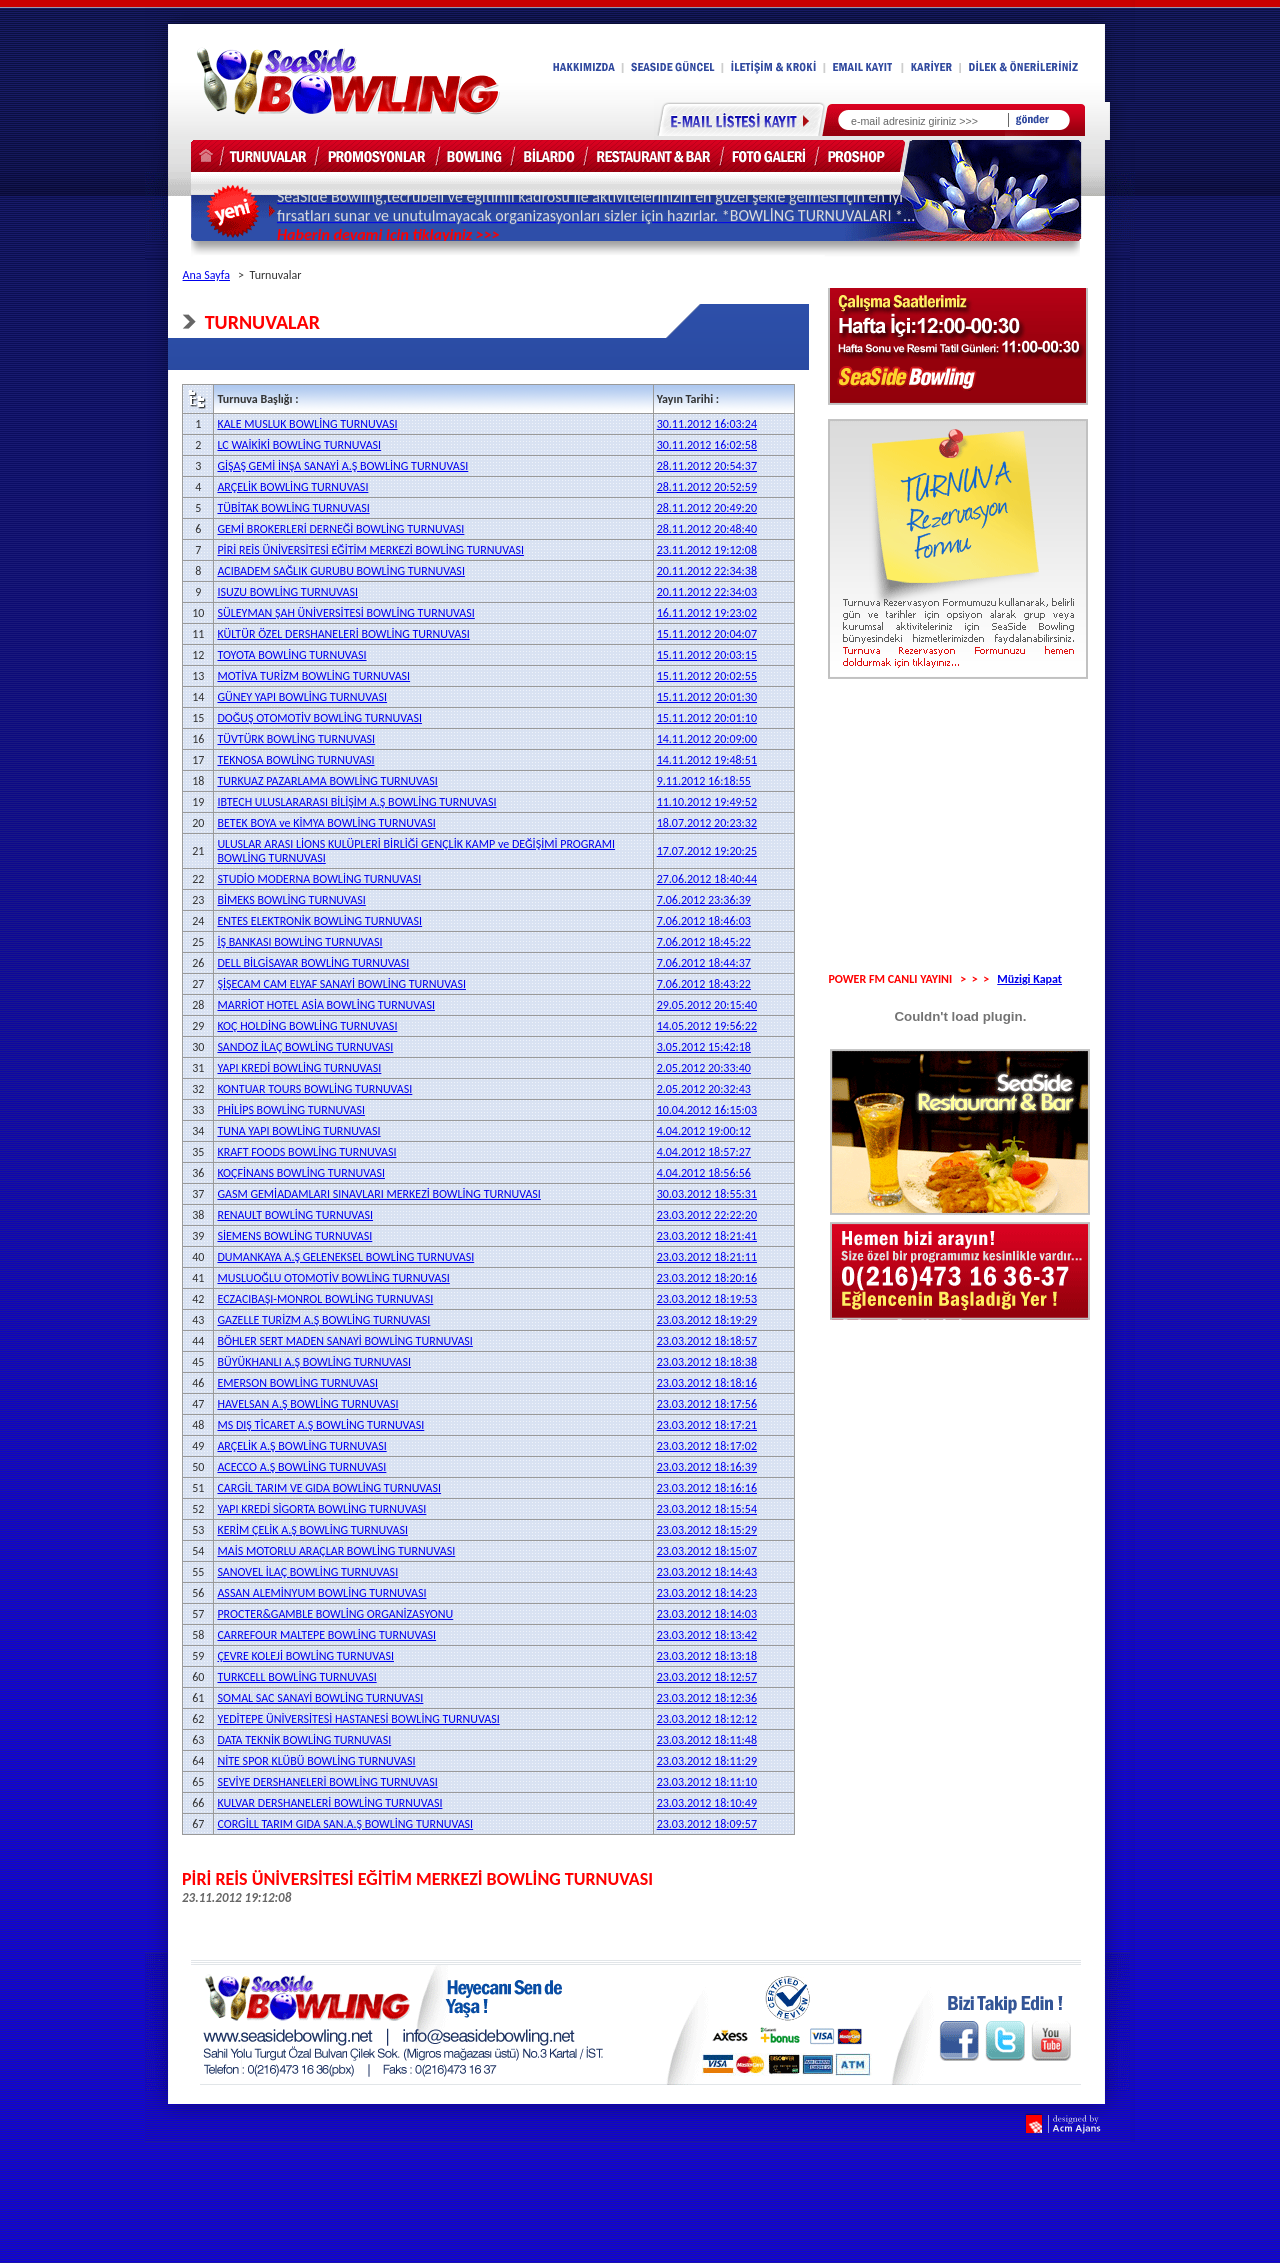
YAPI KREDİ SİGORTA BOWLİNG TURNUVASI (321, 1509)
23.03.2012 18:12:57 (707, 1677)
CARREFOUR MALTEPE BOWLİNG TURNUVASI (326, 1635)
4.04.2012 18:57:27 (704, 1152)
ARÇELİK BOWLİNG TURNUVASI (292, 487)
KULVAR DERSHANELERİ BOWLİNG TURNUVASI (329, 1803)
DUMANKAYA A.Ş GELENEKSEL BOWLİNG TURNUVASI (345, 1257)
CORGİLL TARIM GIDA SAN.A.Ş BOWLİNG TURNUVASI (345, 1824)
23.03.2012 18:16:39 (707, 1467)
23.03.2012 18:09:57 (707, 1824)
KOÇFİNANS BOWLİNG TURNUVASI (301, 1173)
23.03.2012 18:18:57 (707, 1341)
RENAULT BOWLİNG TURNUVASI (295, 1215)
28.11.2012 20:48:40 (707, 529)
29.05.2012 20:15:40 (707, 1005)
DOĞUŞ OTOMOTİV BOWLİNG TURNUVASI (319, 718)
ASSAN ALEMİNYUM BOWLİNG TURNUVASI (321, 1593)
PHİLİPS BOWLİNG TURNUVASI (291, 1110)
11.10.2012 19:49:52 (707, 802)
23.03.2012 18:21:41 (707, 1236)
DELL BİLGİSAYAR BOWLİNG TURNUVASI (313, 963)
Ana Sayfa (206, 275)
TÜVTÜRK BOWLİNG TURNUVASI (296, 739)
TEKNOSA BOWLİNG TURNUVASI (295, 760)
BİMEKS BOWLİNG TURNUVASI (291, 900)
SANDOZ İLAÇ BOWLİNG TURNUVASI (305, 1047)
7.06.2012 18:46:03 (704, 921)
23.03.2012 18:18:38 (707, 1362)
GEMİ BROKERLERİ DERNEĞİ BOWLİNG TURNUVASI (340, 529)
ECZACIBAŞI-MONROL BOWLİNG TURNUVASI (325, 1299)
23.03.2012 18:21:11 (707, 1257)
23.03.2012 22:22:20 (707, 1215)
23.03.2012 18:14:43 (707, 1572)
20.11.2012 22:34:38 (707, 571)
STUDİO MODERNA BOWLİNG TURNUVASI (319, 879)
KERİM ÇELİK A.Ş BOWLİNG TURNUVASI (312, 1530)
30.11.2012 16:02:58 (707, 445)
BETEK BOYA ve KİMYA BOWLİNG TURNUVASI (326, 823)
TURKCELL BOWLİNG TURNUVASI (296, 1677)
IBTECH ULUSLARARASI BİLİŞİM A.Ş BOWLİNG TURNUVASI (356, 802)
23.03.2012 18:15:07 (707, 1551)
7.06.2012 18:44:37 (704, 963)
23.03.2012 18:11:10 (707, 1782)
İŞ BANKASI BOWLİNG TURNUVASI (299, 942)
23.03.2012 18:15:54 (707, 1509)
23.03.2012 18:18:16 (707, 1383)
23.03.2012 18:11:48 (707, 1740)
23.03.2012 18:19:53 (707, 1299)
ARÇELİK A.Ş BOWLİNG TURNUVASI (301, 1446)
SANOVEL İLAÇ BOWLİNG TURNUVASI (307, 1572)
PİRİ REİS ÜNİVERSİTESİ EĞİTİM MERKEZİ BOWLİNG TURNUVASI (370, 550)
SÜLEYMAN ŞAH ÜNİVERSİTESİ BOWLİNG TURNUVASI (345, 613)
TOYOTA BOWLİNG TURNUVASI (291, 655)
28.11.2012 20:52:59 (707, 487)
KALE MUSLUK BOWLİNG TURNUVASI (307, 424)
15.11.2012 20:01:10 (707, 718)
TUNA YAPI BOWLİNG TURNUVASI (298, 1131)
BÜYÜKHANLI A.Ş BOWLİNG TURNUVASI (314, 1362)
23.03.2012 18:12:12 (707, 1719)
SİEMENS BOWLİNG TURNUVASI (294, 1236)
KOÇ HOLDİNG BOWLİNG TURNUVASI (307, 1026)
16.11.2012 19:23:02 (707, 613)
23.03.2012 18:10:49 (707, 1803)
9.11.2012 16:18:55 (704, 781)
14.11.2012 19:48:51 (707, 760)
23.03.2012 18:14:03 (707, 1614)
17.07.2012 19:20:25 (707, 851)
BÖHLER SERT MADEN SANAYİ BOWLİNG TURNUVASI (344, 1341)
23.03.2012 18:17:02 (707, 1446)
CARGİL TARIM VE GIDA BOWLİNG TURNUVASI (329, 1488)
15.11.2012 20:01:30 (707, 697)
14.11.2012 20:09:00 (707, 739)
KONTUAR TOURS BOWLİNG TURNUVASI (314, 1089)
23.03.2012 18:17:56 (707, 1404)
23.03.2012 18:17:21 (707, 1425)
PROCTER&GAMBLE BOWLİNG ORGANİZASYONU (335, 1614)
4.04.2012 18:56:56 (704, 1173)
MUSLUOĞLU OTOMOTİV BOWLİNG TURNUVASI (333, 1278)
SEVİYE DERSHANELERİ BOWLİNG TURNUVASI (327, 1782)
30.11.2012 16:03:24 (707, 424)
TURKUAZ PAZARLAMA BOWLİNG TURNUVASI (327, 781)
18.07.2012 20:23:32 (707, 823)
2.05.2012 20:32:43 (704, 1089)
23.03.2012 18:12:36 (707, 1698)
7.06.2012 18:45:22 (704, 942)
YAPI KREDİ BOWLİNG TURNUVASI (299, 1068)
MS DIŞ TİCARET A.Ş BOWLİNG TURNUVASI (320, 1425)
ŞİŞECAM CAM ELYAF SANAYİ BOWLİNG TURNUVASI (341, 984)
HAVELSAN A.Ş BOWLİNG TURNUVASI (307, 1404)
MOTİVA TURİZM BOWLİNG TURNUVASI (313, 676)
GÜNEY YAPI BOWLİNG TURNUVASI (302, 697)
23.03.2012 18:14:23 (707, 1593)
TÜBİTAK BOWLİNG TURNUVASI (293, 508)
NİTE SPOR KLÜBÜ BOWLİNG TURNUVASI (316, 1761)
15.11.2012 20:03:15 (707, 655)
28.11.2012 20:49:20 (707, 508)
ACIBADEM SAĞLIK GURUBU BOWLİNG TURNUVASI (341, 571)
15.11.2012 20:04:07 (707, 634)
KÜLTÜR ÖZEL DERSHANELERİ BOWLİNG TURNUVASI (343, 634)
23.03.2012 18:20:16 (707, 1278)
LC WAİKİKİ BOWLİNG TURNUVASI (299, 445)
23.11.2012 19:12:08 (707, 550)
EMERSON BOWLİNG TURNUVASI (297, 1383)
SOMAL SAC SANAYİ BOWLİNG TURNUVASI (320, 1698)
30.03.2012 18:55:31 (707, 1194)
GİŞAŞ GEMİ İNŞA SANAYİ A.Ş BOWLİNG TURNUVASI (342, 466)
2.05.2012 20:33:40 (704, 1068)
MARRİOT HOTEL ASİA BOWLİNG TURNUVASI (326, 1005)
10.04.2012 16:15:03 (707, 1110)
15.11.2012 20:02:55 (707, 676)
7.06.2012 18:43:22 (704, 984)
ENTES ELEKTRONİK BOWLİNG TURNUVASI (319, 921)
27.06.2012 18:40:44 (707, 879)
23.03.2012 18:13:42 (707, 1635)
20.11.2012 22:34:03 (707, 592)
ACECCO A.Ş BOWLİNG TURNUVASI (301, 1467)
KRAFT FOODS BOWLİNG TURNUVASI (306, 1152)
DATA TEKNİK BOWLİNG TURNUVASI (304, 1740)
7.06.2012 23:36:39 (704, 900)
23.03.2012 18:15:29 (707, 1530)
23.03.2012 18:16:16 (707, 1488)
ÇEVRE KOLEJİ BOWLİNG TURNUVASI (305, 1656)
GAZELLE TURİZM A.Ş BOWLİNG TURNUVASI (323, 1320)
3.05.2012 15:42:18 (704, 1047)
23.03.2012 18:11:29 (707, 1761)
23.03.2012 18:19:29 (707, 1320)
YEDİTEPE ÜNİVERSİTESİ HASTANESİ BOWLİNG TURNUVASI (358, 1719)
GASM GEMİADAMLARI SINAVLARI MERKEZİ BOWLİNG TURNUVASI (378, 1194)
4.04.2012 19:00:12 (704, 1131)
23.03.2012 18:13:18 (707, 1656)
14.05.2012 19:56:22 (707, 1026)
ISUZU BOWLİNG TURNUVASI (287, 592)
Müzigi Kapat (1029, 979)
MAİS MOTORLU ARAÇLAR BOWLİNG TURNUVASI (336, 1551)
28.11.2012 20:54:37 (707, 466)
